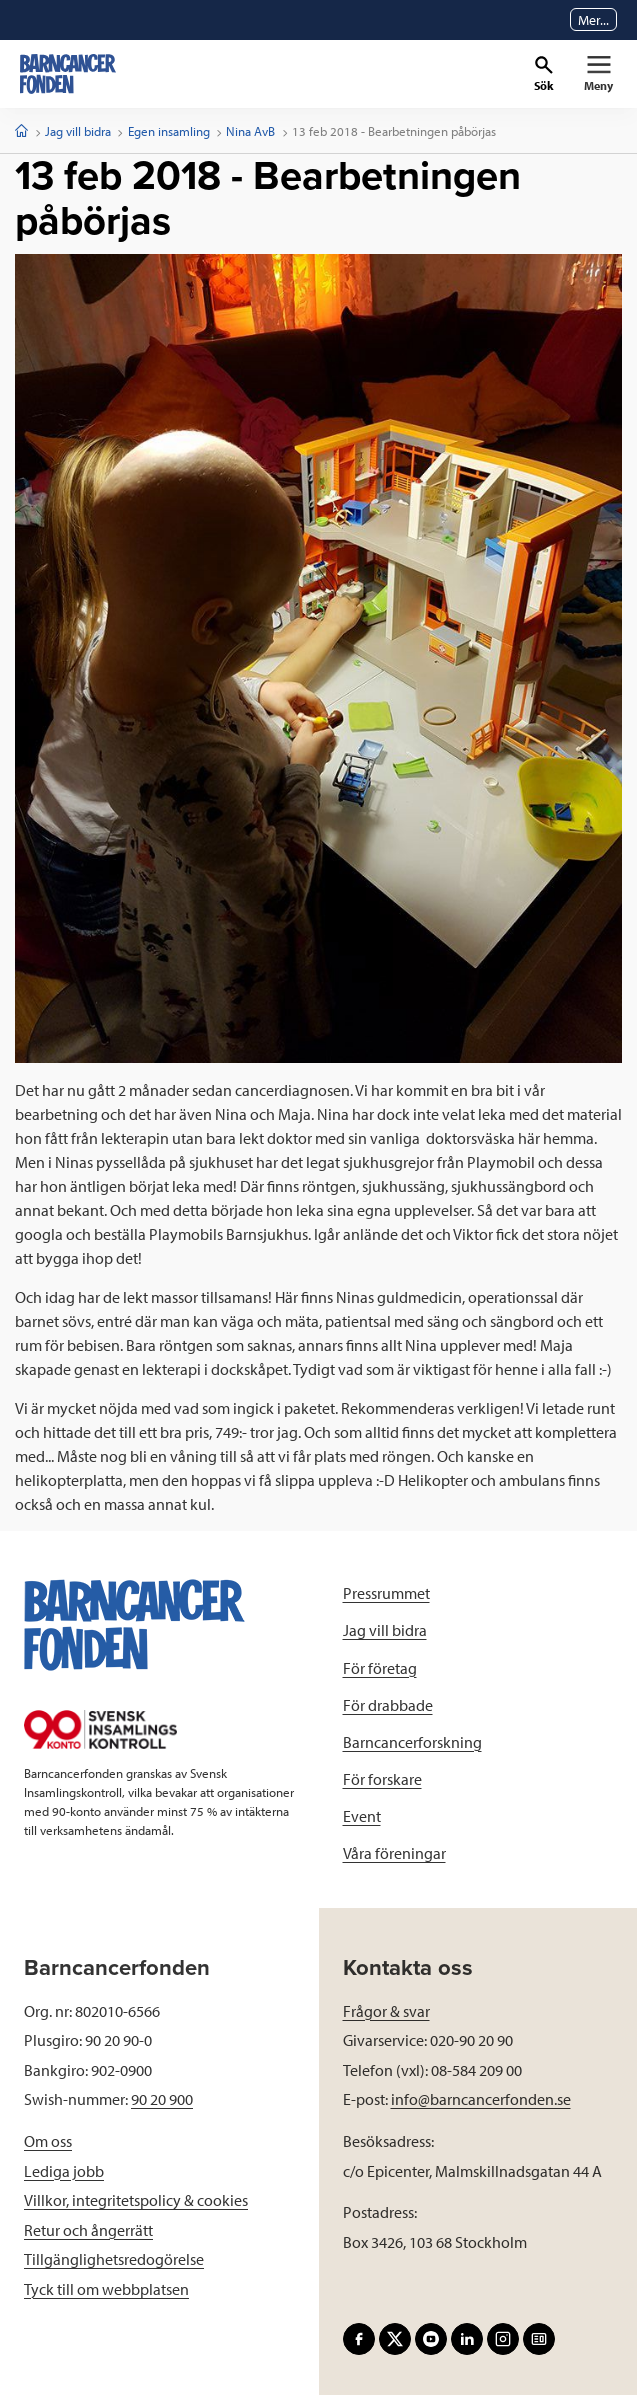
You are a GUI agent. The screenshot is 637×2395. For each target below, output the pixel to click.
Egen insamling (169, 131)
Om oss (48, 2141)
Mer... (593, 20)
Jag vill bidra (78, 131)
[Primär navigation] (598, 74)
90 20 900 (162, 2099)
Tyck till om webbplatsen (106, 2289)
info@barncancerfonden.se (481, 2099)
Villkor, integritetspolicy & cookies (136, 2200)
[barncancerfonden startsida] (68, 74)
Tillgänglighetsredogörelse (114, 2259)
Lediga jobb (64, 2171)
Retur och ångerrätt (88, 2230)
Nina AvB (250, 131)
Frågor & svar (386, 2011)
